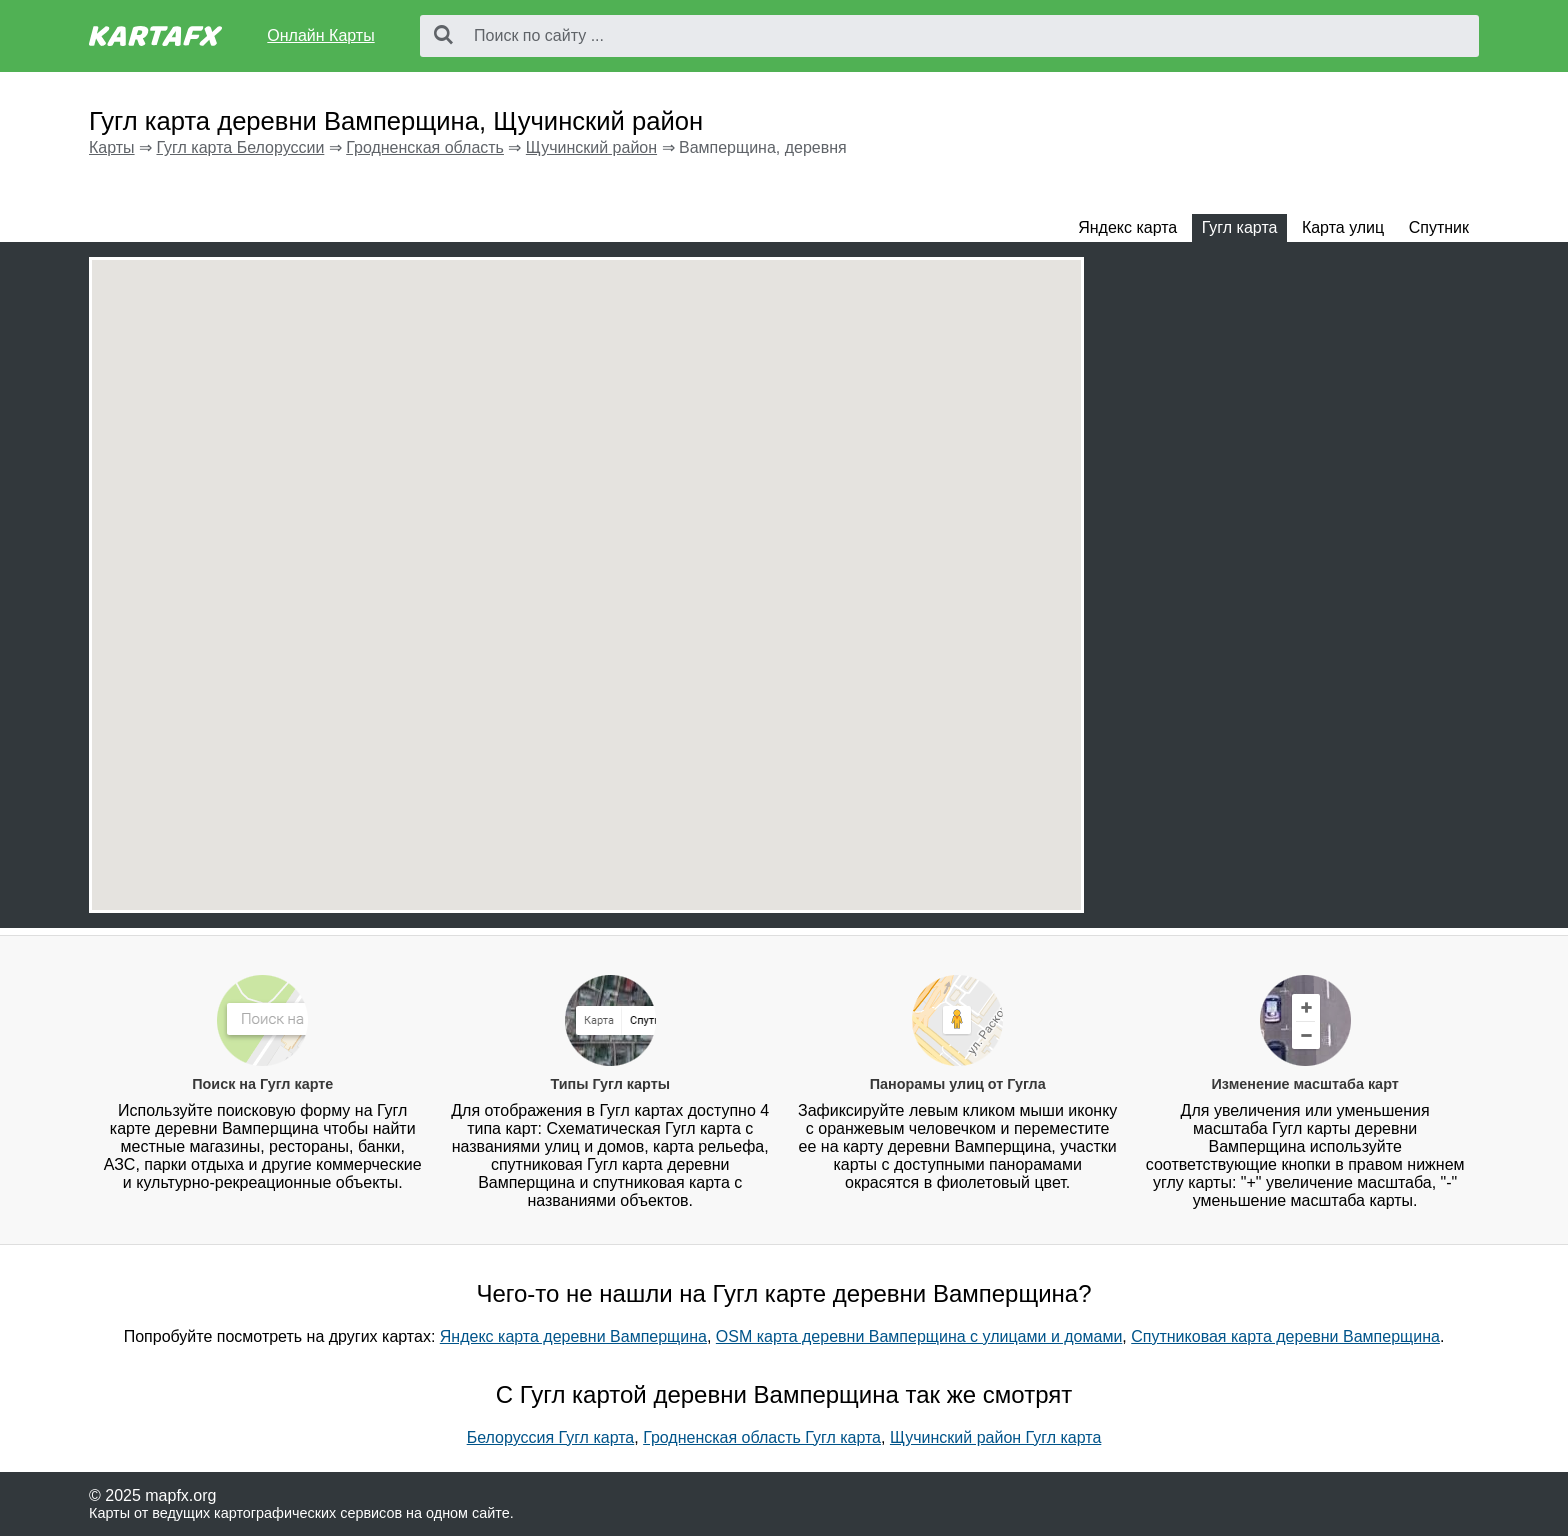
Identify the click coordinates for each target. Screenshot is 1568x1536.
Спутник (1439, 227)
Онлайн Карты (320, 35)
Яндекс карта (1127, 227)
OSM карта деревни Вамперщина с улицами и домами (919, 1336)
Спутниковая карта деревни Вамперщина (1285, 1336)
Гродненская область (425, 147)
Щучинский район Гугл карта (995, 1437)
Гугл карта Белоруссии (240, 147)
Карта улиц (1343, 227)
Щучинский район (591, 147)
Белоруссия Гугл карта (551, 1437)
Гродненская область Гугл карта (762, 1437)
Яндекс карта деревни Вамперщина (573, 1336)
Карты (112, 147)
